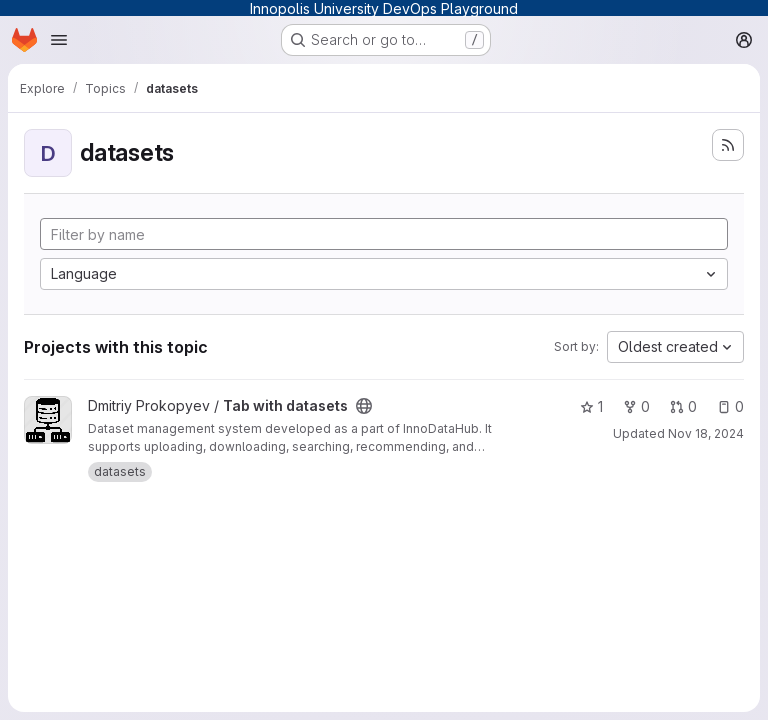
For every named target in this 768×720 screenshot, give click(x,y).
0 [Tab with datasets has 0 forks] (636, 406)
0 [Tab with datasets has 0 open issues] (730, 406)
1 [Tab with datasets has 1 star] (591, 406)
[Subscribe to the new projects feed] (728, 145)
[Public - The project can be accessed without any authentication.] (364, 406)
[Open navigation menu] (59, 40)
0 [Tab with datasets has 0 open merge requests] (683, 406)
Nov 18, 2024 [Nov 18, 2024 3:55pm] (706, 433)
